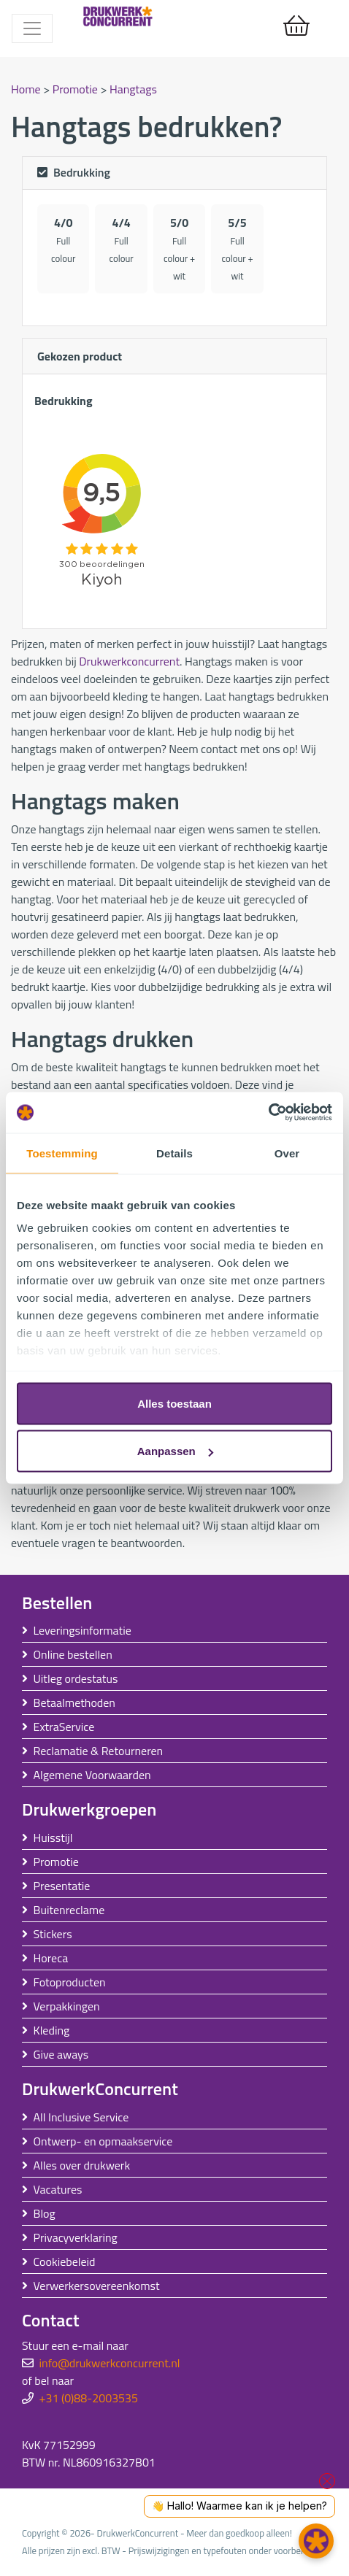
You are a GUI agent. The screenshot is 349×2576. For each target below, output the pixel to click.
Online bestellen (73, 1654)
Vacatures (58, 2189)
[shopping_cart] (296, 25)
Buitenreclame (69, 1909)
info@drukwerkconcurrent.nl (109, 2363)
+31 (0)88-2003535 (88, 2398)
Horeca (51, 1958)
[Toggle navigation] (32, 28)
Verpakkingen (67, 2006)
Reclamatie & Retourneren (99, 1750)
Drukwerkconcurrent (129, 661)
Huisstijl (53, 1837)
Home (27, 89)
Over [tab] (287, 1152)
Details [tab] (174, 1152)
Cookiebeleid (65, 2261)
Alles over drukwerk (82, 2165)
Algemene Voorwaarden (92, 1774)
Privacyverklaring (76, 2237)
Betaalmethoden (74, 1702)
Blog (44, 2213)
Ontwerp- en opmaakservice (103, 2141)
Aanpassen (175, 1451)
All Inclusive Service (81, 2117)
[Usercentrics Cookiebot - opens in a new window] (268, 1112)
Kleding (52, 2030)
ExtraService (64, 1726)
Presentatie (62, 1885)
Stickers (53, 1934)
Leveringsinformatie (82, 1630)
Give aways (61, 2054)
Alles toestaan (174, 1403)
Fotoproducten (70, 1982)
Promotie (77, 89)
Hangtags (133, 89)
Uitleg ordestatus (76, 1678)
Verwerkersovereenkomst (97, 2285)
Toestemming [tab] (62, 1152)
